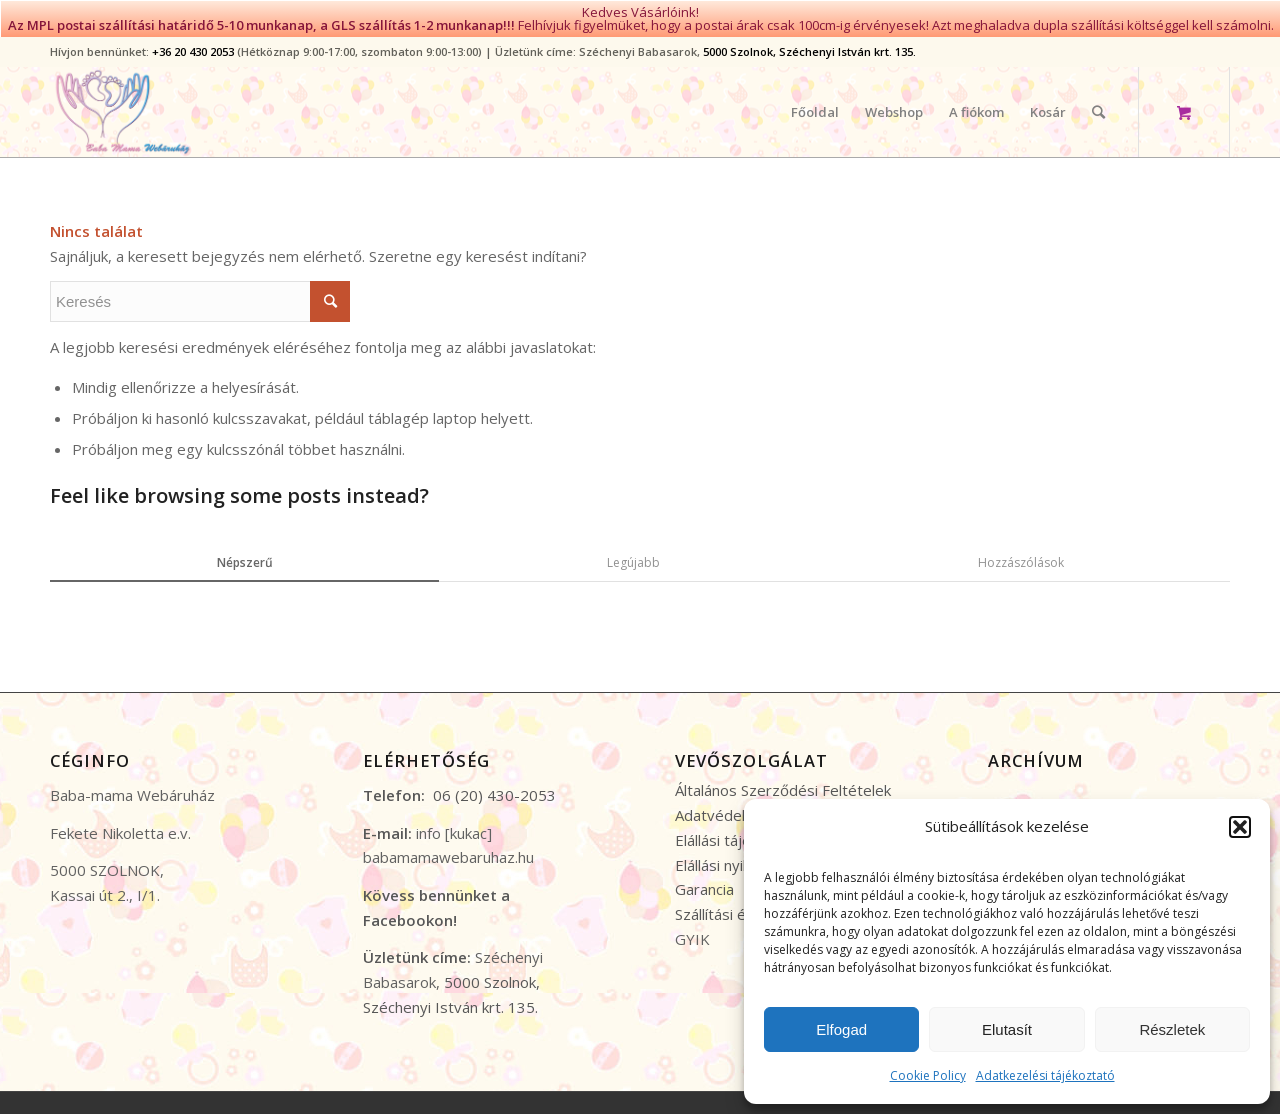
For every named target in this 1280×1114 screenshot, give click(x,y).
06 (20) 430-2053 (494, 789)
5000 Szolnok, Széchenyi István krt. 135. (809, 44)
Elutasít (1007, 1029)
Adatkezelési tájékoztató (1045, 1075)
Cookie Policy (928, 1075)
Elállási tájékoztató (739, 833)
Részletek (1172, 1029)
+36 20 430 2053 (193, 44)
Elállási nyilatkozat (736, 858)
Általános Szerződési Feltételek (783, 784)
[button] (1240, 827)
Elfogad (841, 1029)
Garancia (704, 883)
